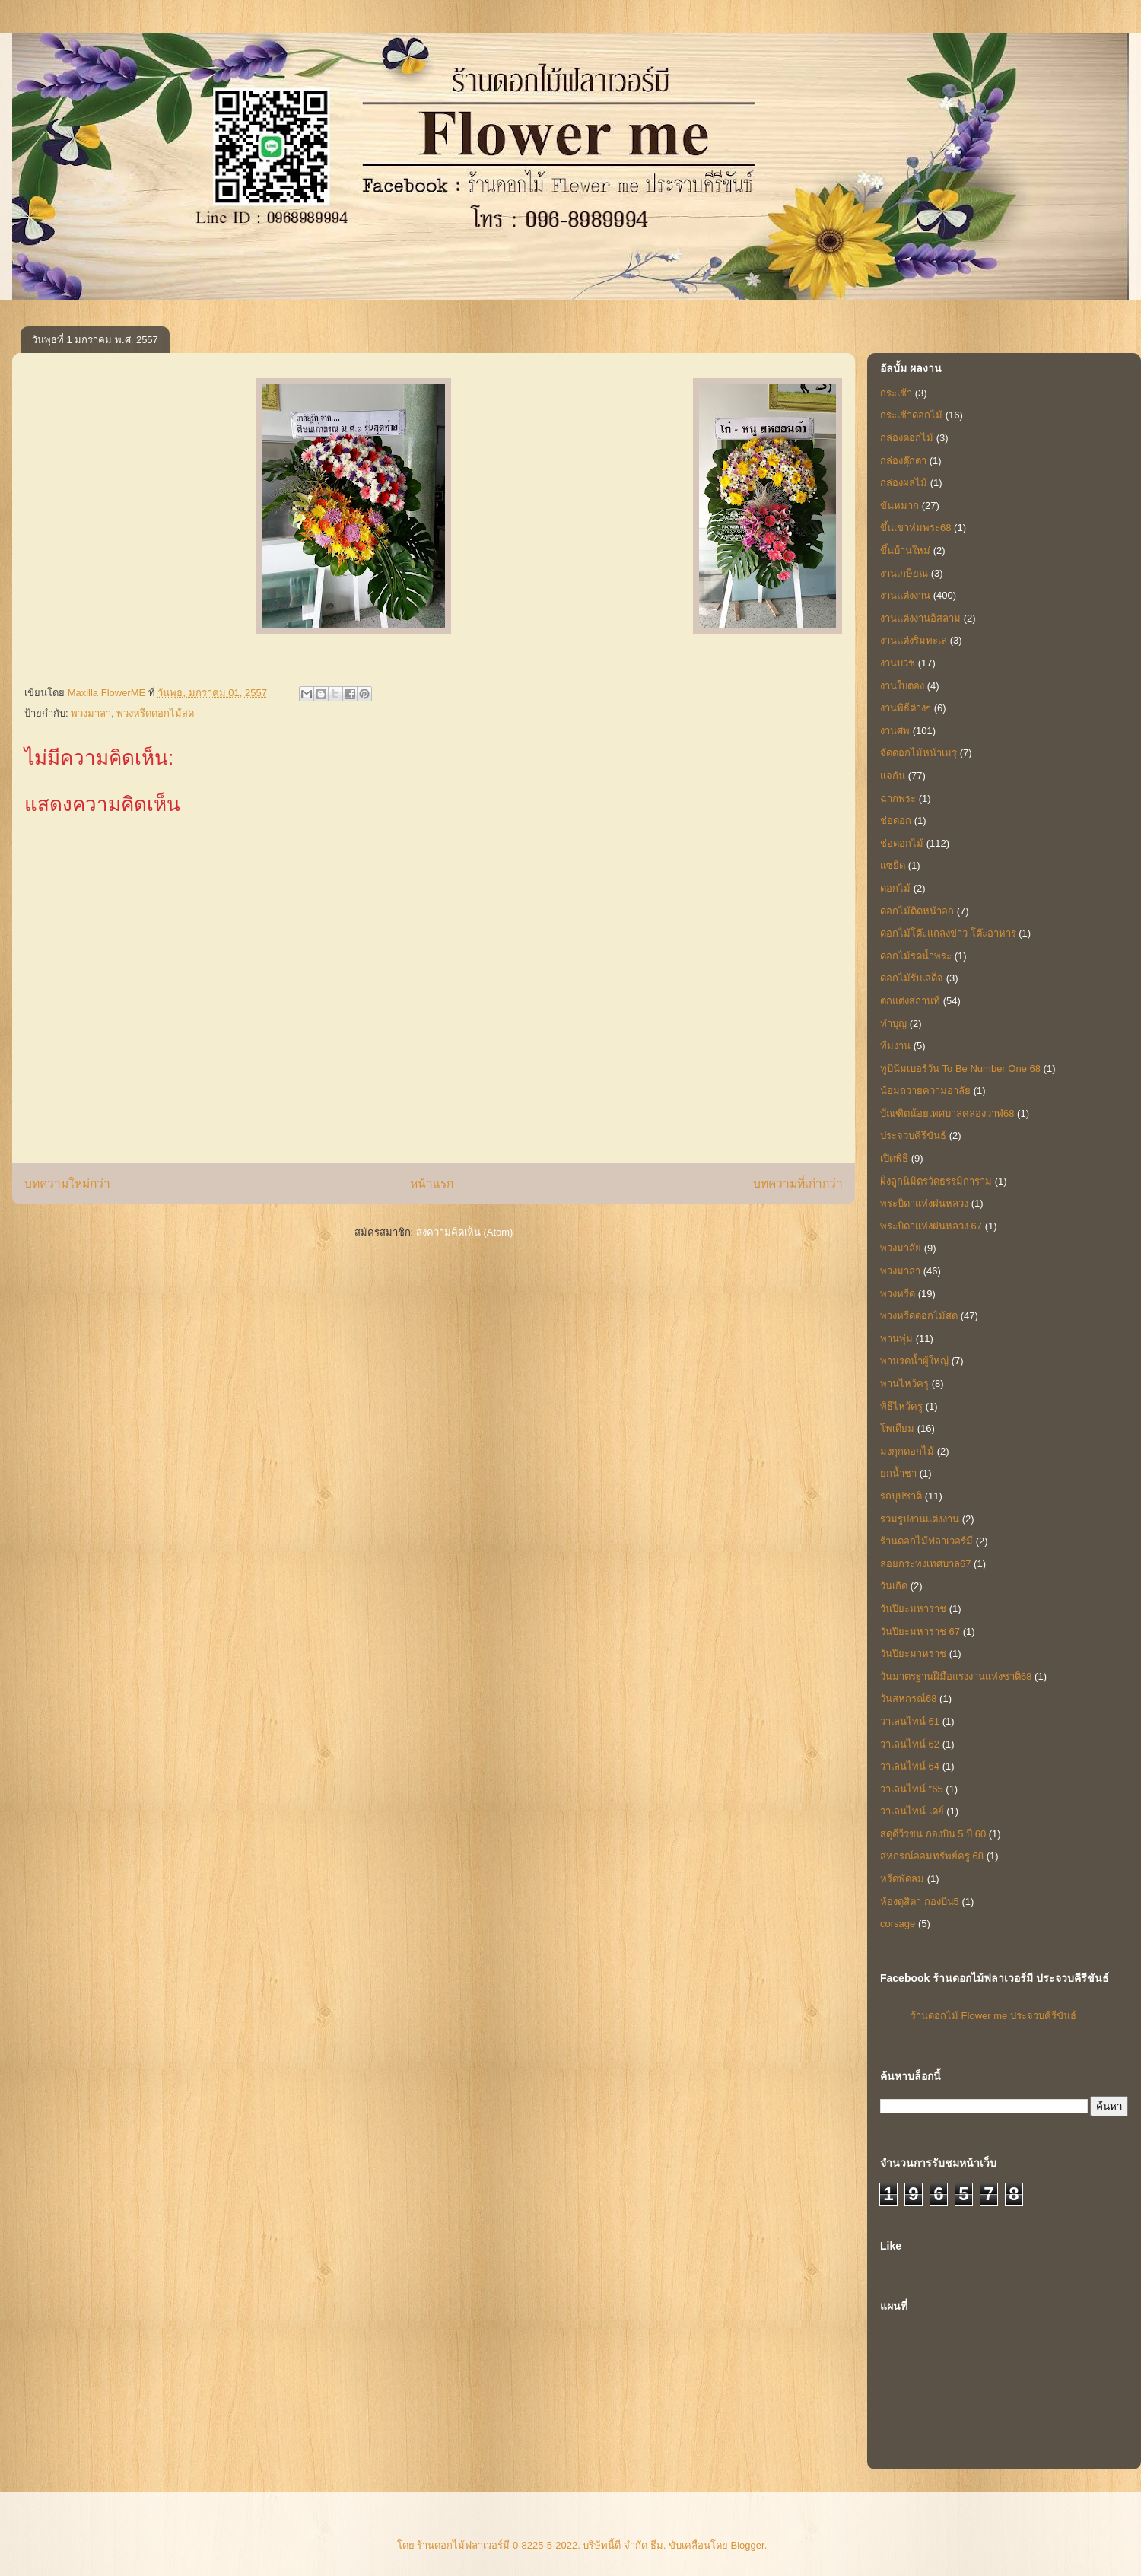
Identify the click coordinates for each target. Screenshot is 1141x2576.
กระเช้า (896, 393)
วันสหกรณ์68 (908, 1698)
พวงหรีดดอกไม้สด (155, 713)
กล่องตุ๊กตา (903, 460)
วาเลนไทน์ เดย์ (912, 1811)
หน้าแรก (431, 1183)
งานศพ (895, 730)
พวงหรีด (897, 1293)
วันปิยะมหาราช (913, 1608)
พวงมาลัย (900, 1248)
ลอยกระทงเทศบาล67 (925, 1563)
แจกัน (892, 775)
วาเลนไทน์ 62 (909, 1744)
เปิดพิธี (894, 1158)
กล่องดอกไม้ (906, 438)
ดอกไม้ (895, 888)
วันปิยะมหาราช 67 (920, 1631)
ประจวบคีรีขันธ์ (913, 1135)
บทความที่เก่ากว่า (798, 1183)
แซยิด (892, 865)
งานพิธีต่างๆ (905, 708)
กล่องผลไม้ (903, 482)
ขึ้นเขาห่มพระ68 (915, 527)
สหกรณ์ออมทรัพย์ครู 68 (932, 1856)
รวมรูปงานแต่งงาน (919, 1519)
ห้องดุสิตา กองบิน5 (919, 1901)
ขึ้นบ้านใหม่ (905, 550)
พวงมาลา (91, 713)
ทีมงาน (895, 1045)
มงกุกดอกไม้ (907, 1451)
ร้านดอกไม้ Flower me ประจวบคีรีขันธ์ (993, 2015)
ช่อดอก (895, 820)
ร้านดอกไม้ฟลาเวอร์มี (926, 1541)
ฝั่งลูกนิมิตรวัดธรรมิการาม (936, 1181)
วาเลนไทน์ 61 (909, 1721)
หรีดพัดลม (902, 1878)
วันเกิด (893, 1586)
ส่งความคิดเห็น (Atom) (464, 1232)
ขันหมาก (899, 505)
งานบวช (897, 663)
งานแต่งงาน (905, 595)
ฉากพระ (898, 798)
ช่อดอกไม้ (901, 843)
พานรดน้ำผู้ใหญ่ (914, 1360)
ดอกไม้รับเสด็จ (911, 978)
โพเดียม (897, 1428)
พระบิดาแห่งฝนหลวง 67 (931, 1226)
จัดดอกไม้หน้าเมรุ (918, 752)
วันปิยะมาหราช (913, 1653)
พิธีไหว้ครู (901, 1406)
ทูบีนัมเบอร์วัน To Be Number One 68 (960, 1068)
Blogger (747, 2545)
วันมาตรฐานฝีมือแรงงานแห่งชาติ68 (955, 1676)
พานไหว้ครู (904, 1383)
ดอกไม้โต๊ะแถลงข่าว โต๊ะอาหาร (948, 933)
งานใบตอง (902, 686)
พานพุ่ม (896, 1338)
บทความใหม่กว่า (67, 1183)
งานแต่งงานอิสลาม (920, 618)
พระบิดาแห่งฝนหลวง (924, 1203)
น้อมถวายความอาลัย (925, 1090)
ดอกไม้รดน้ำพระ (916, 956)
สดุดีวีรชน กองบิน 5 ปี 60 (933, 1834)
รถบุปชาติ (901, 1496)
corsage (897, 1923)
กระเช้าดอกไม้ (911, 415)
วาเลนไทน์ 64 (909, 1766)
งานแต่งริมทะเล (913, 640)
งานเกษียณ (904, 573)
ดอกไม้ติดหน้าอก (917, 911)
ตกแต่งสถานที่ (910, 1001)
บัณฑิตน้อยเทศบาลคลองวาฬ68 (947, 1113)
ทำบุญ (893, 1023)
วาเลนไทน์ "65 (911, 1789)
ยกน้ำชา (898, 1473)
